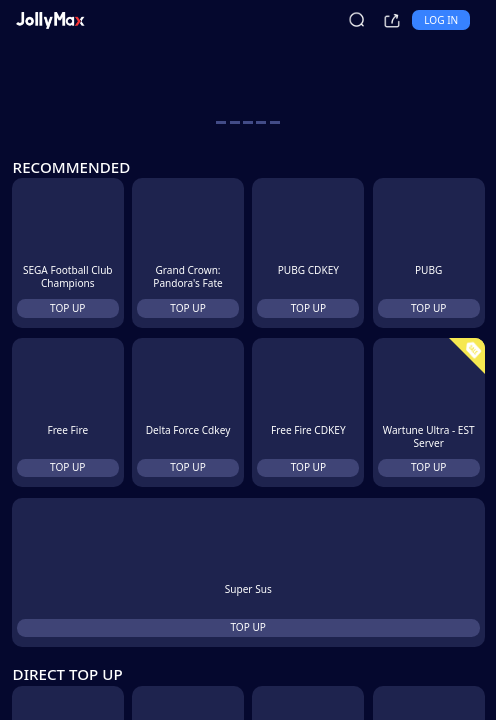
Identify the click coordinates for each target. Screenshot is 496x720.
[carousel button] (221, 122)
